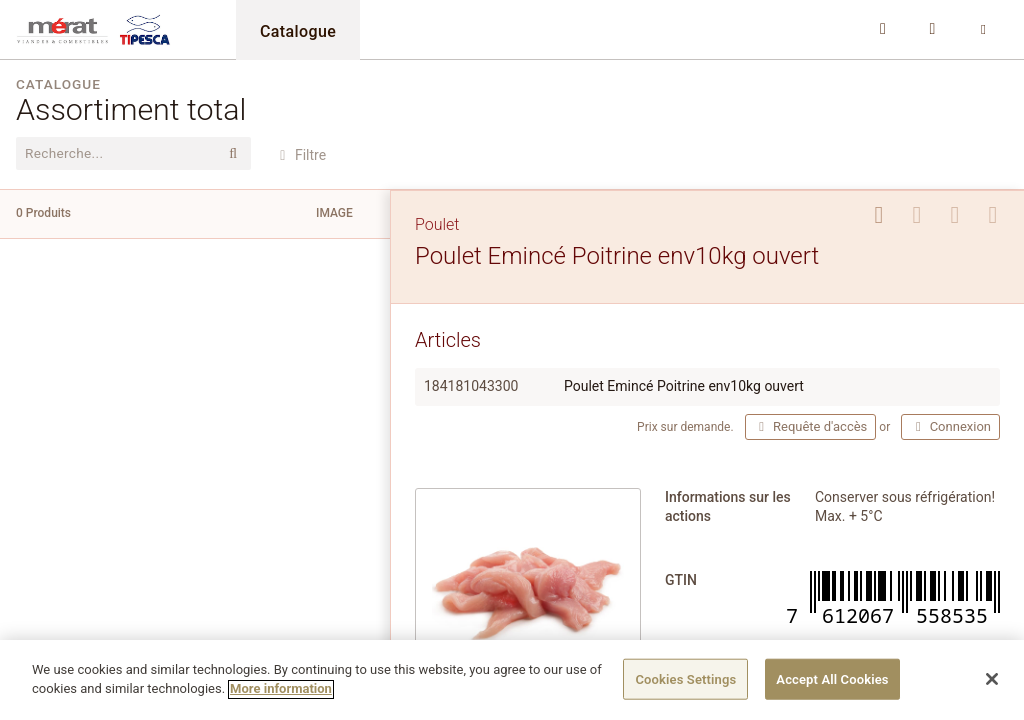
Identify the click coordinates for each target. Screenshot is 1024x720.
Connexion (950, 426)
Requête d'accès (811, 426)
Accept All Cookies (832, 686)
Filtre (300, 155)
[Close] (992, 686)
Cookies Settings (685, 686)
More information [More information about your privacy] (281, 696)
